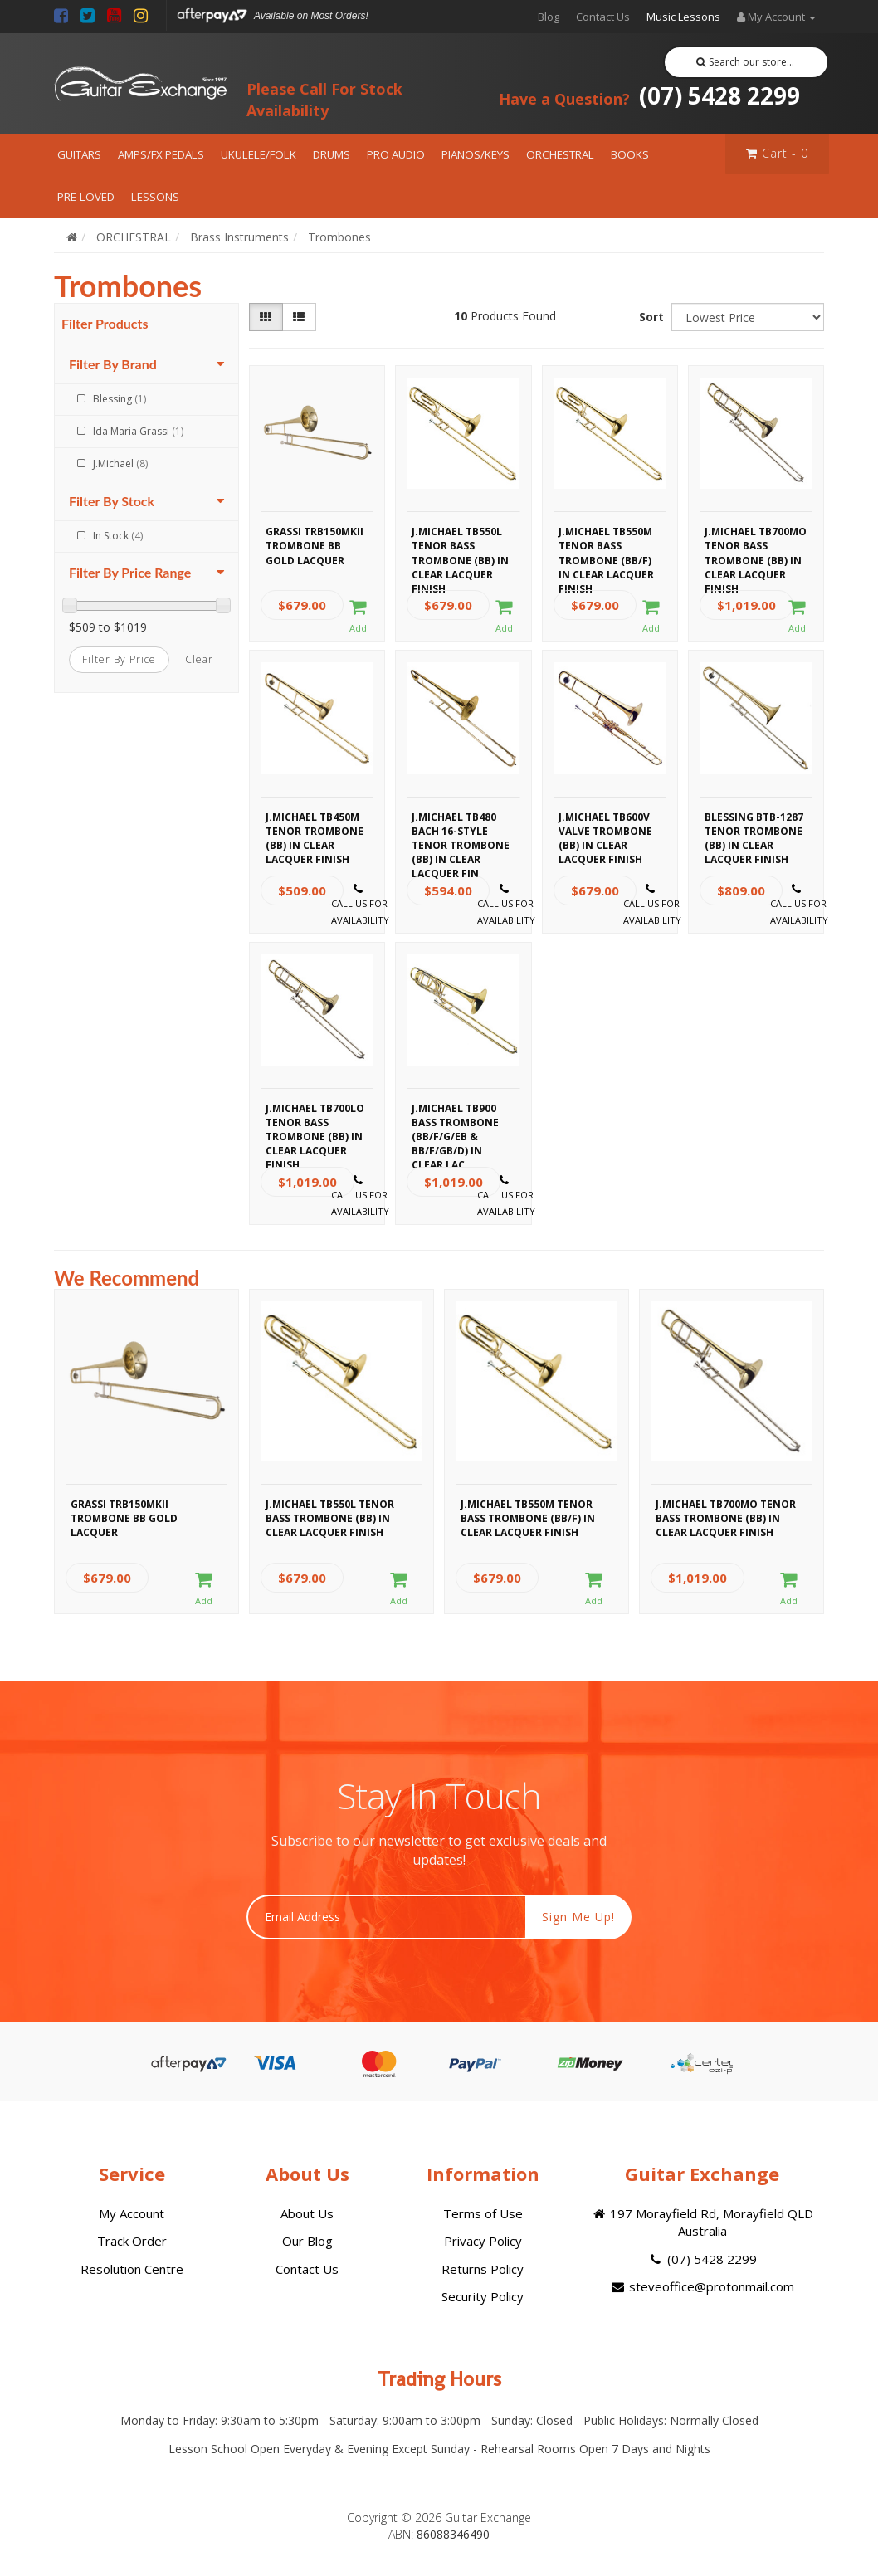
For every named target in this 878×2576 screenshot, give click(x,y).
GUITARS (79, 154)
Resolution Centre (131, 2269)
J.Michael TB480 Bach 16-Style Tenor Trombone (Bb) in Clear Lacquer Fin (461, 829)
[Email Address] (386, 1917)
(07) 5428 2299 (649, 95)
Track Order (132, 2240)
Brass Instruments (239, 237)
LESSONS (155, 196)
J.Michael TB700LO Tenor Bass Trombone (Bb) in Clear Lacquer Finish (315, 1120)
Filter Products (105, 323)
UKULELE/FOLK (258, 154)
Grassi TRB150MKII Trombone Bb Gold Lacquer (314, 543)
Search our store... (745, 62)
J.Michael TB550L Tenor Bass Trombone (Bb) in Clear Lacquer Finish (460, 543)
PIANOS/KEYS (475, 154)
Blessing (119, 399)
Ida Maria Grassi (138, 431)
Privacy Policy (483, 2240)
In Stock (118, 536)
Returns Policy (482, 2269)
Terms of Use (483, 2213)
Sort (651, 316)
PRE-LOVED (86, 196)
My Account (131, 2213)
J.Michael (120, 463)
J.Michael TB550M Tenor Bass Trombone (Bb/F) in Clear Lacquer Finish (606, 543)
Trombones (339, 237)
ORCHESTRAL (560, 154)
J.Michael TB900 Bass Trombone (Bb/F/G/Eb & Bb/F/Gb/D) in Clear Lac (455, 1120)
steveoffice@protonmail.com (702, 2286)
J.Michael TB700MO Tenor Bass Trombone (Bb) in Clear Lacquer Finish (756, 543)
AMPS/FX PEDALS (161, 154)
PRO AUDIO (396, 154)
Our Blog (307, 2240)
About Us (307, 2213)
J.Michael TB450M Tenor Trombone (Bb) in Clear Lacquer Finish (314, 829)
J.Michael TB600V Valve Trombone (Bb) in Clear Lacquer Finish (605, 829)
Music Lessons (683, 16)
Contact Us (603, 16)
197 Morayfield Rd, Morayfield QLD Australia (702, 2222)
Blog (548, 16)
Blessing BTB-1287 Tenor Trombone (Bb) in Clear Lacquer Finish (754, 829)
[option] (146, 1455)
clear (199, 659)
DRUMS (331, 154)
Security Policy (482, 2296)
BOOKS (630, 154)
